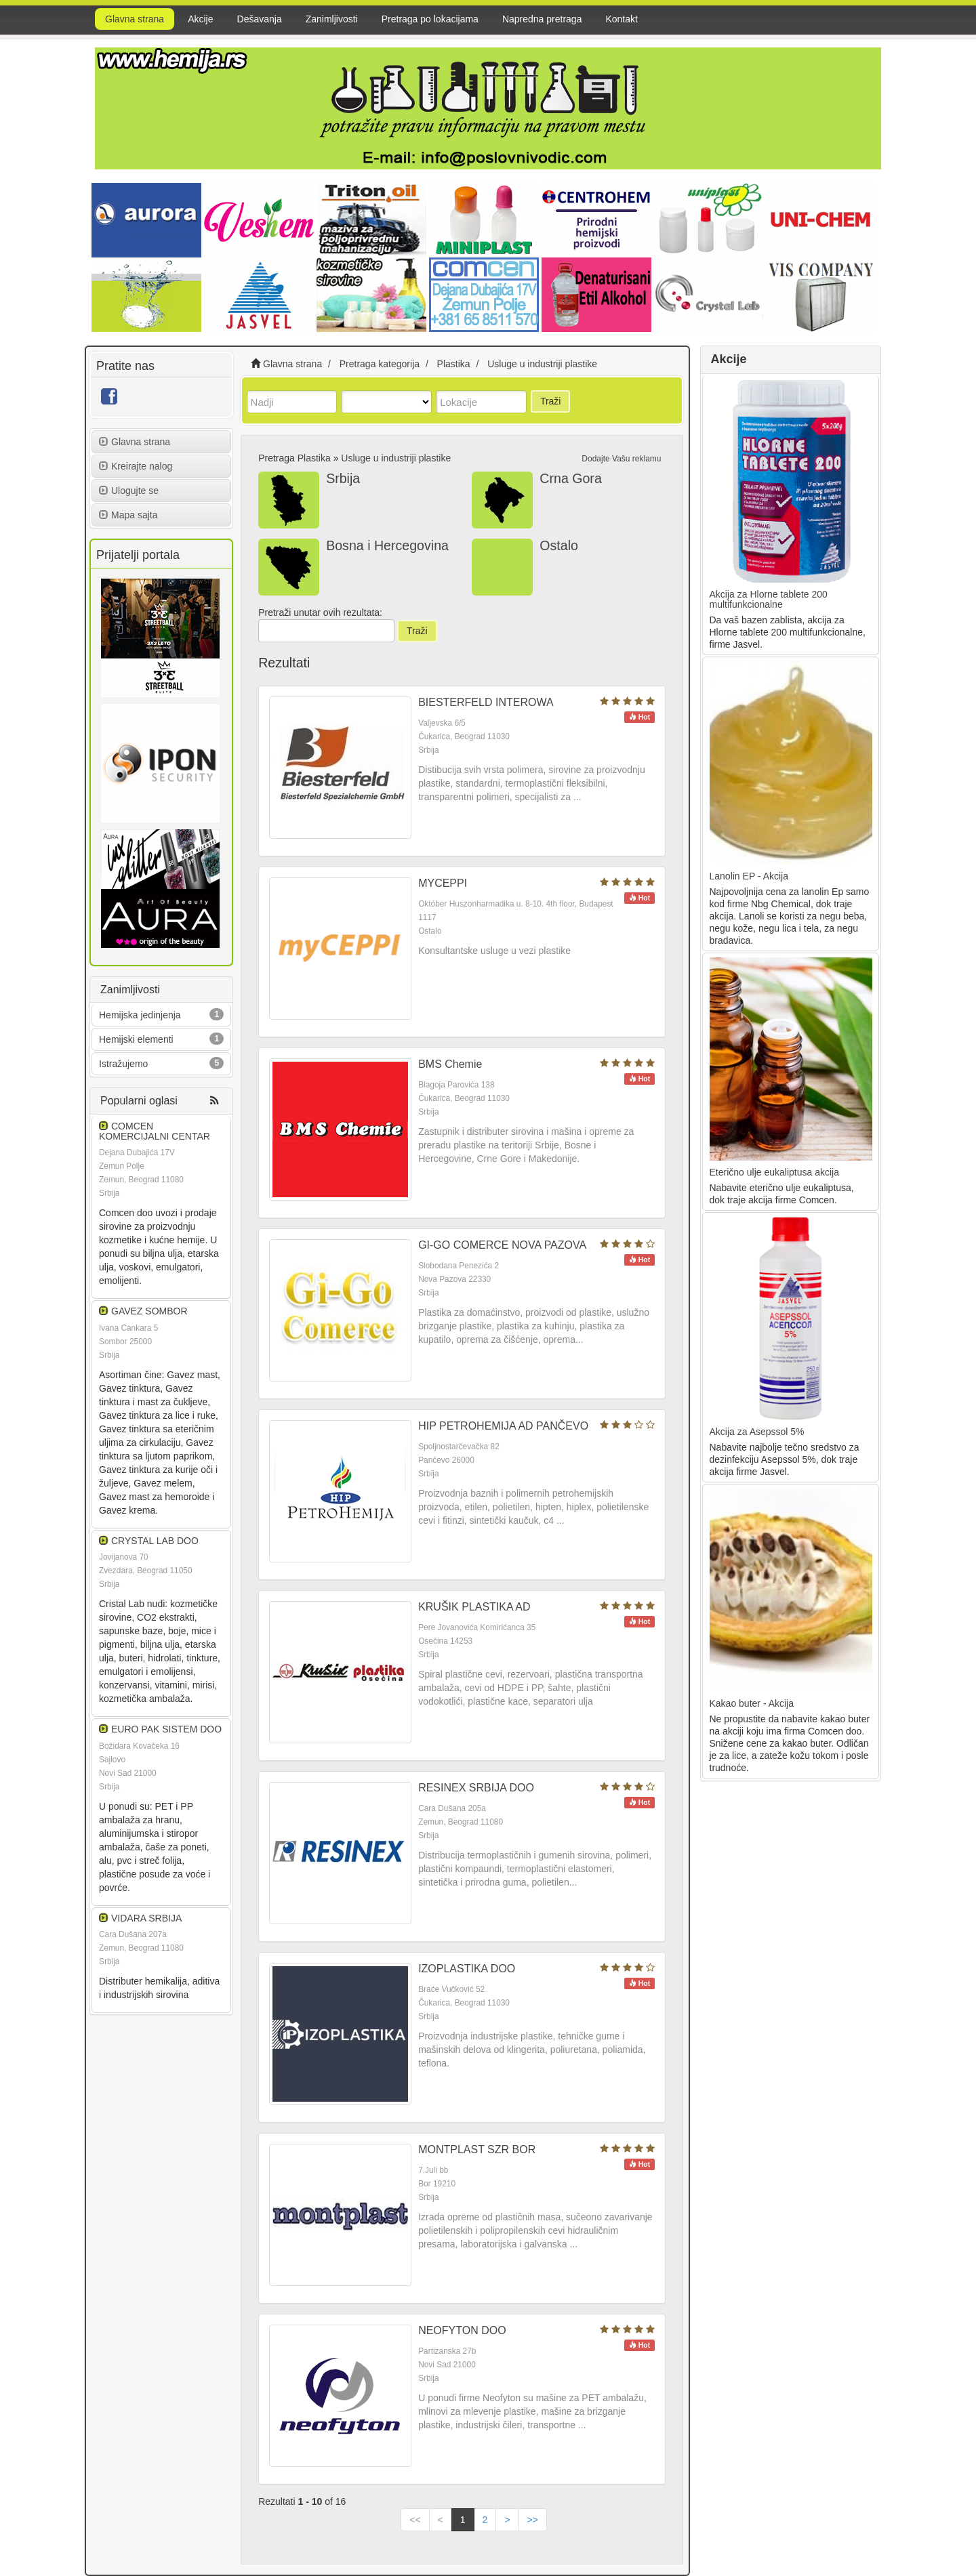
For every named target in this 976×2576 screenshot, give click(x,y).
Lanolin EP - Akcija (749, 876)
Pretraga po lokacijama (430, 19)
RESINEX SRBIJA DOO (476, 1787)
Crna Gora (570, 478)
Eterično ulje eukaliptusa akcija (774, 1172)
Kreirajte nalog (135, 466)
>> (532, 2519)
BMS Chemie (450, 1064)
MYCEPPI (442, 883)
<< (414, 2519)
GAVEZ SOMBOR (149, 1311)
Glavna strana (134, 19)
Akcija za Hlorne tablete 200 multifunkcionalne (769, 599)
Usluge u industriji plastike (396, 458)
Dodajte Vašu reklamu (621, 458)
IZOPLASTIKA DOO (466, 1968)
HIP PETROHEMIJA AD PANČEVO (503, 1426)
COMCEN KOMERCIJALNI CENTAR (154, 1131)
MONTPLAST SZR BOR (476, 2149)
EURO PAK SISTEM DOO (166, 1729)
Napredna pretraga (542, 19)
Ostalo (559, 545)
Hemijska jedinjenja (140, 1015)
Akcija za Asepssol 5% (757, 1431)
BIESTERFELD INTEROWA (485, 702)
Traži (550, 401)
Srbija (343, 478)
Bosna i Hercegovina (387, 545)
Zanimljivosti (332, 19)
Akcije (200, 19)
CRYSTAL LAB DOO (155, 1540)
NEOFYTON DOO (462, 2330)
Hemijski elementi (136, 1039)
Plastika (314, 458)
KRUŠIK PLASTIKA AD (474, 1607)
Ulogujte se (129, 490)
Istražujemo (123, 1063)
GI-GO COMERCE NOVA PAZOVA (502, 1245)
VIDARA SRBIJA (146, 1918)
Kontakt (621, 19)
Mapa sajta (128, 515)
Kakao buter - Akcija (752, 1703)
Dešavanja (259, 19)
